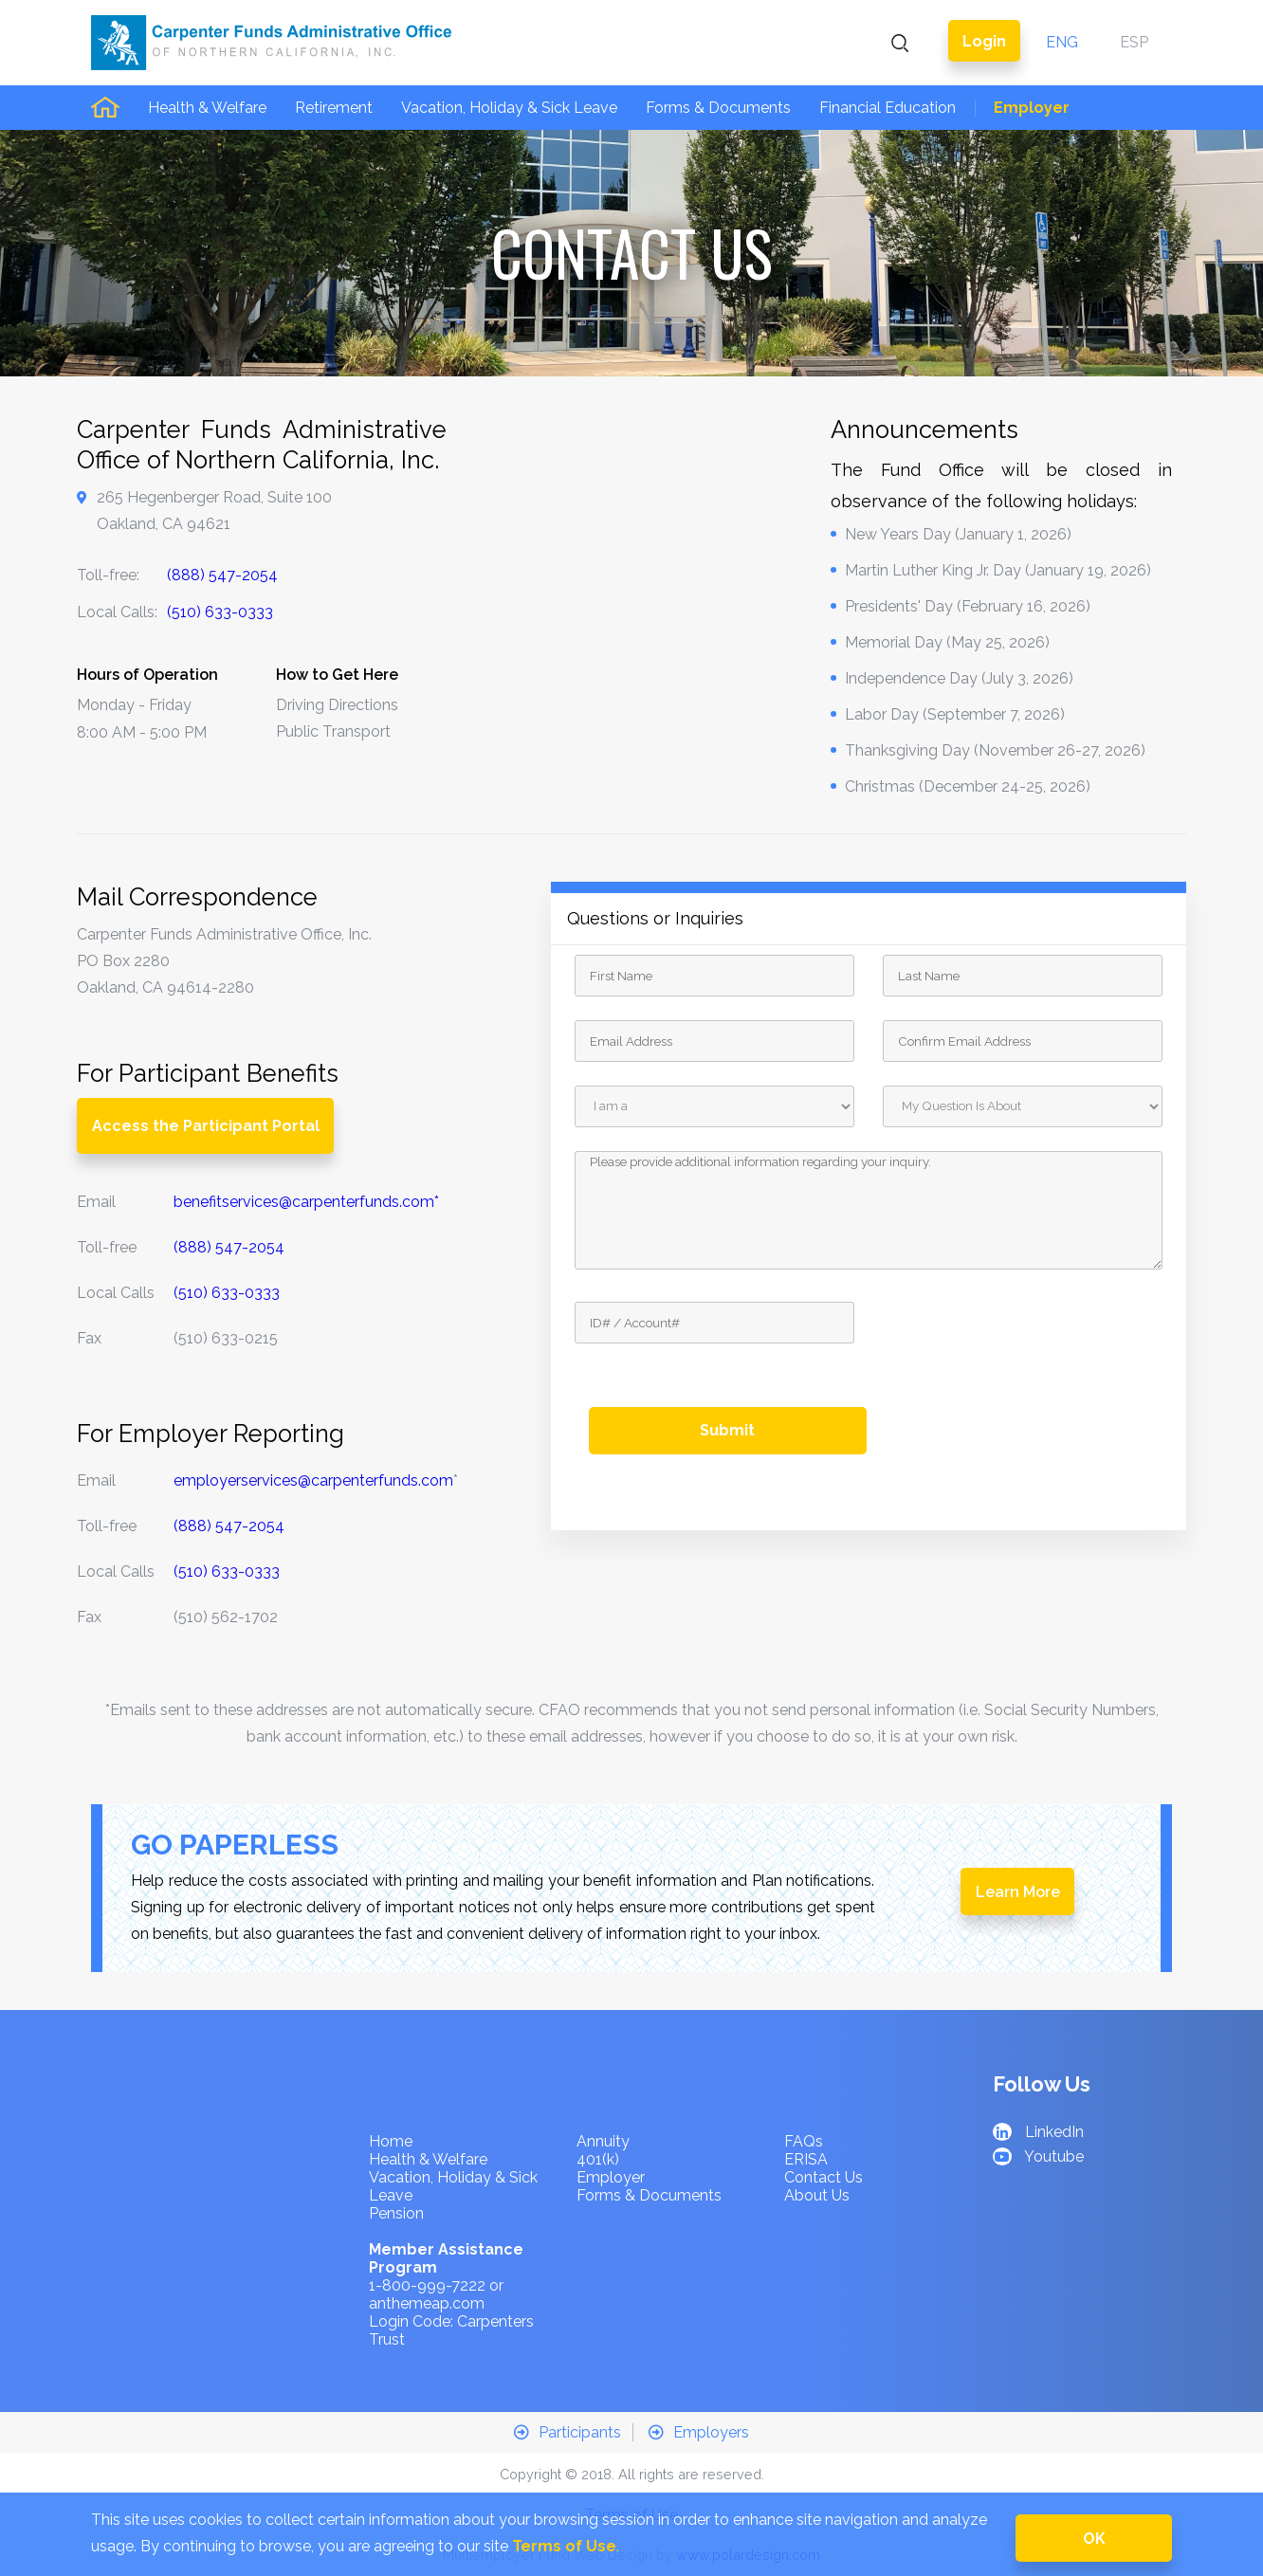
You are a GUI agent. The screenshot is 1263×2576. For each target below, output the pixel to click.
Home (390, 2141)
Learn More (1018, 1892)
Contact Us (823, 2177)
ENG (1062, 42)
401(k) (598, 2159)
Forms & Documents (718, 108)
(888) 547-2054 (222, 575)
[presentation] (1027, 1339)
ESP (1134, 42)
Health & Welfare (207, 108)
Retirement (334, 108)
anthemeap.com (427, 2303)
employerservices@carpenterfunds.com (313, 1480)
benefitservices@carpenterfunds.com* (306, 1202)
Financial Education (887, 108)
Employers (699, 2432)
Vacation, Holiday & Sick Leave (509, 108)
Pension (396, 2213)
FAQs (803, 2141)
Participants (567, 2432)
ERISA (806, 2159)
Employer (1032, 108)
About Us (817, 2195)
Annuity (603, 2141)
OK (1094, 2539)
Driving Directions (337, 705)
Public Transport (333, 731)
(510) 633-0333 (220, 612)
